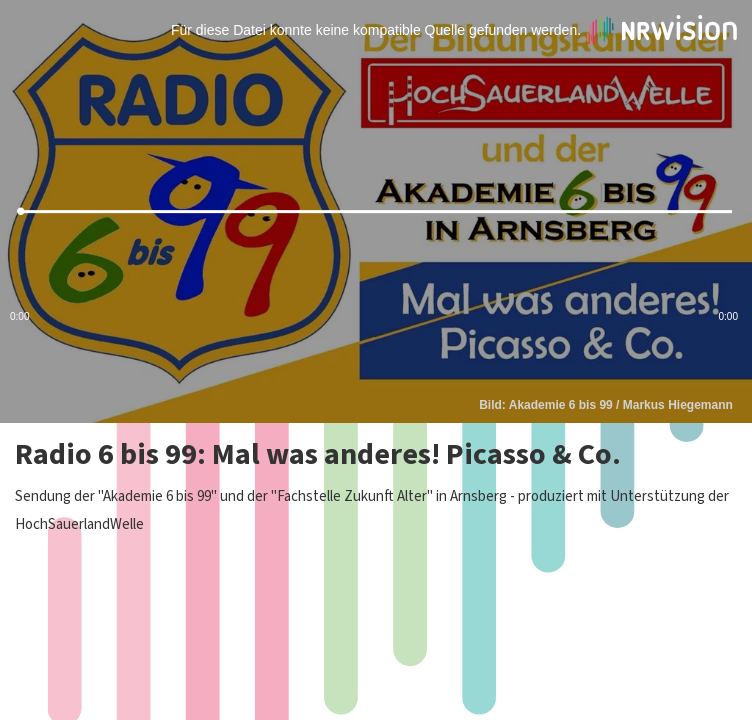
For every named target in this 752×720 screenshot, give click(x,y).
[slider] (376, 211)
